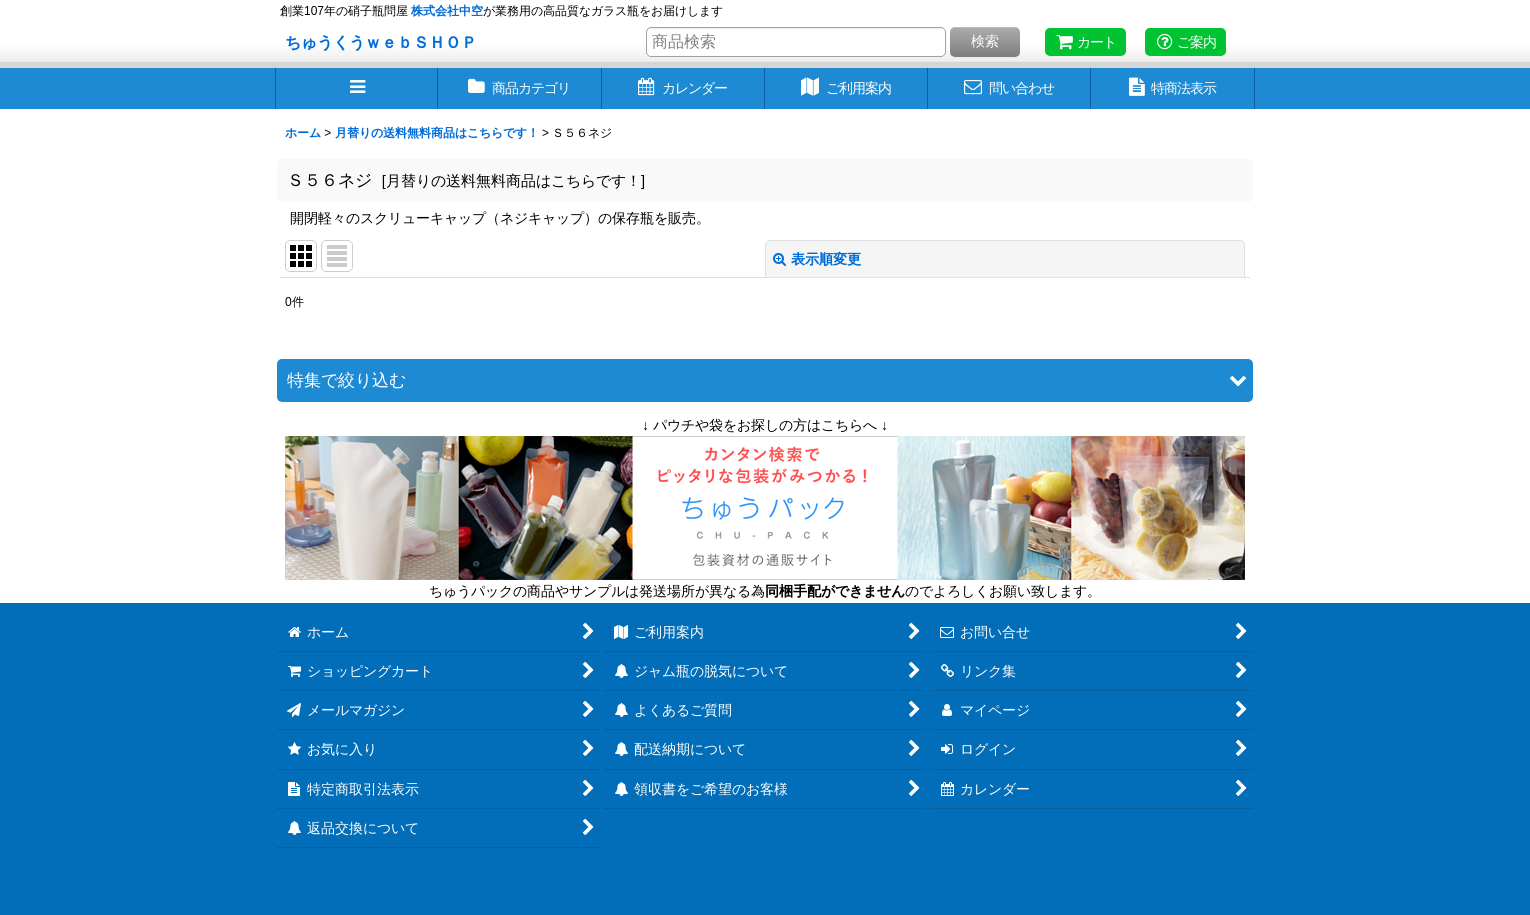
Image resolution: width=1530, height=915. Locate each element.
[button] (356, 88)
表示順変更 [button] (817, 259)
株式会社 (447, 11)
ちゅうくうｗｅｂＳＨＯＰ (381, 42)
